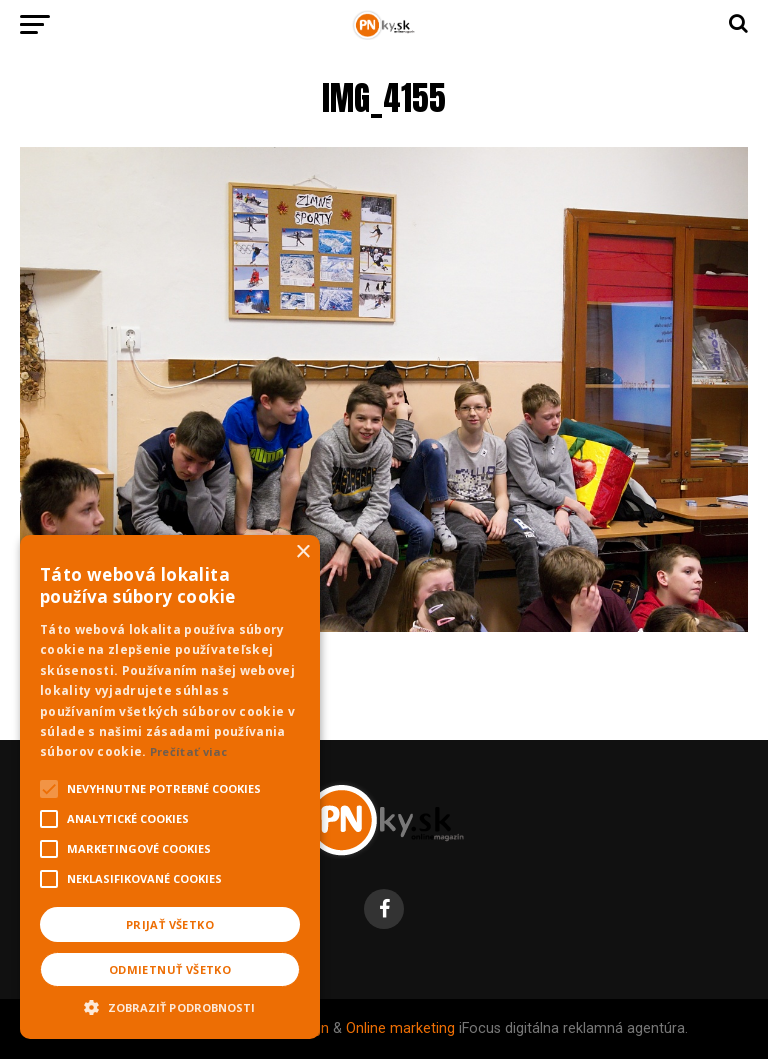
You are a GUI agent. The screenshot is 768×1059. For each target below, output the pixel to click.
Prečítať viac (189, 751)
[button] (170, 1005)
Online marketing (400, 1028)
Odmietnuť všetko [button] (170, 969)
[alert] (170, 787)
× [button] (302, 552)
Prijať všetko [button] (170, 924)
